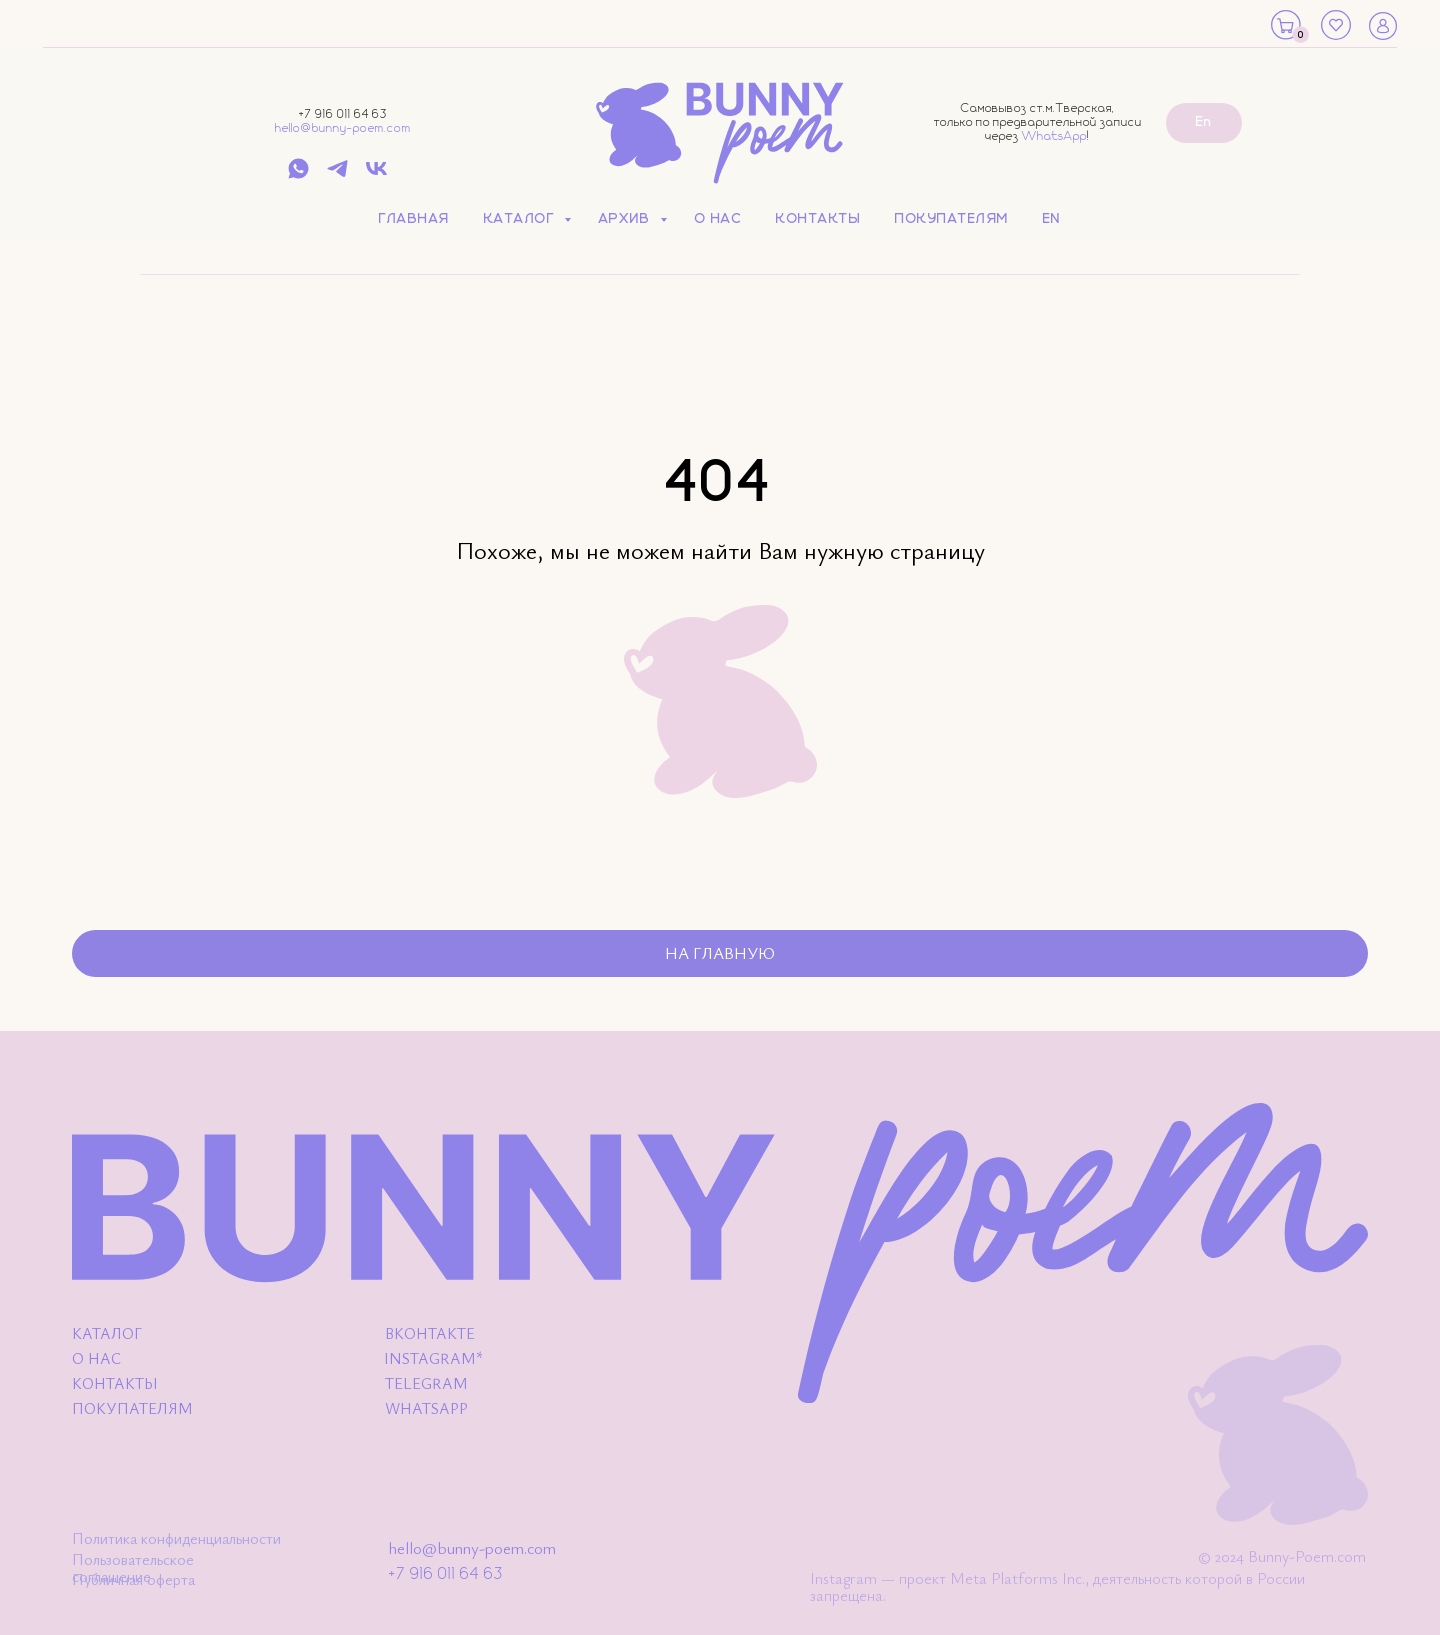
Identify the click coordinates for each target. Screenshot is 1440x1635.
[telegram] (337, 175)
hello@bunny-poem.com (343, 128)
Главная (414, 219)
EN (1052, 219)
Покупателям (952, 219)
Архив (627, 219)
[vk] (376, 175)
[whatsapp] (298, 175)
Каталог (521, 219)
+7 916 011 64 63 (343, 114)
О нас (719, 219)
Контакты (818, 219)
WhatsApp (1054, 136)
